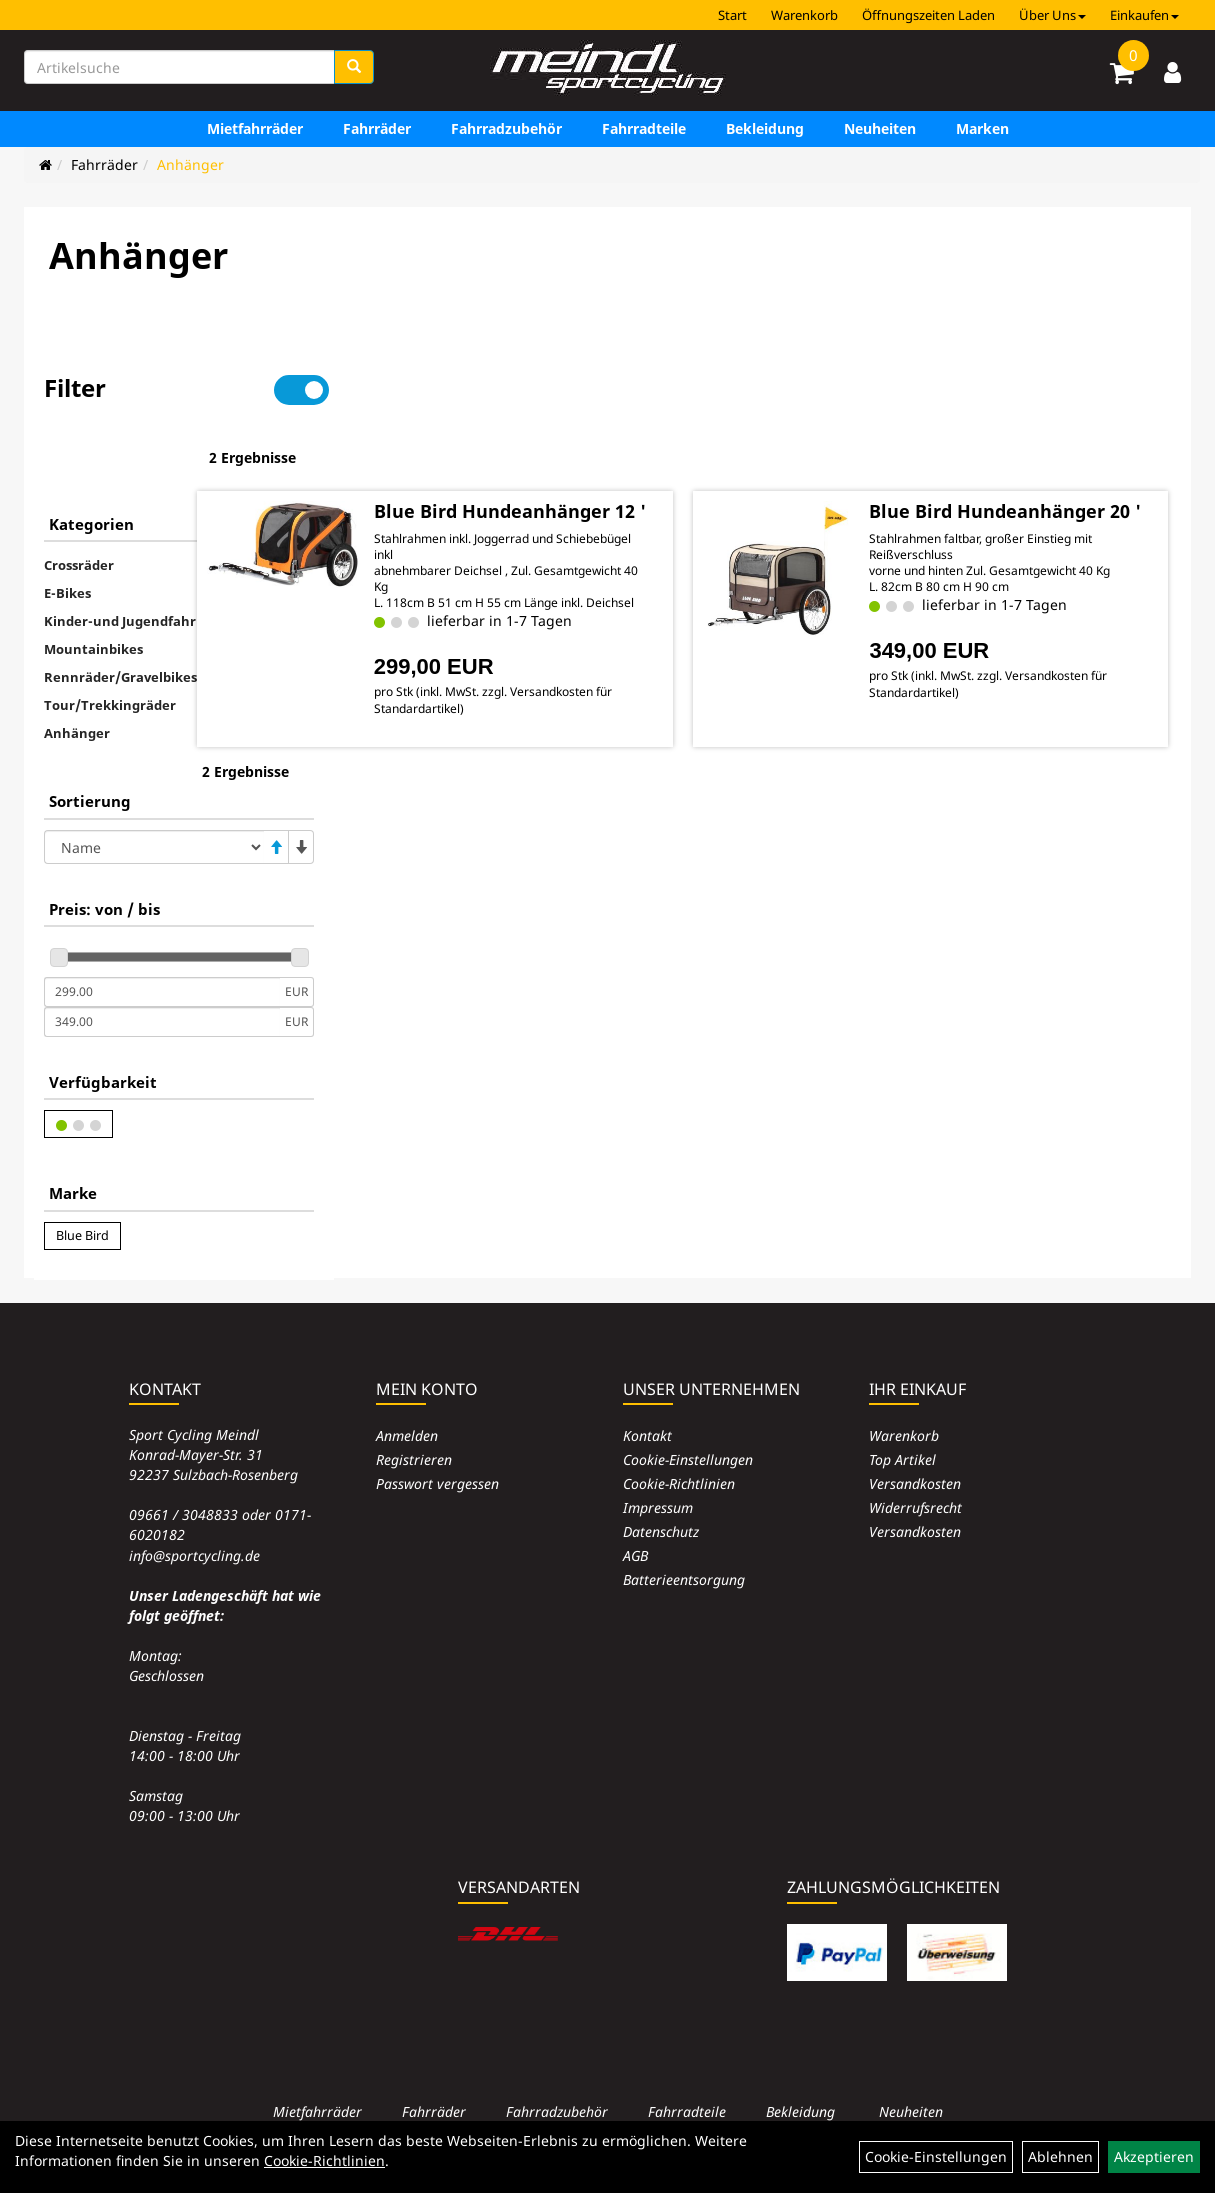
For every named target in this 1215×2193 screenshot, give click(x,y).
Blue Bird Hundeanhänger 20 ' (1012, 456)
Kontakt (647, 1435)
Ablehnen (1060, 2156)
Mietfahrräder (255, 128)
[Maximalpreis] (162, 959)
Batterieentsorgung (684, 1579)
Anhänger (190, 164)
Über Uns (1052, 15)
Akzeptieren (1154, 2156)
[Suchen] (354, 67)
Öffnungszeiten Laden (928, 15)
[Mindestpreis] (162, 929)
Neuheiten (880, 128)
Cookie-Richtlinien (679, 1483)
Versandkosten (915, 1483)
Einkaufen (1144, 15)
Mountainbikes (93, 586)
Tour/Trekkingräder (110, 642)
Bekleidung (765, 128)
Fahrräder (377, 128)
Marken (982, 128)
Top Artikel (902, 1459)
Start (732, 15)
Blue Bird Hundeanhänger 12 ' (589, 456)
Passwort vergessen (437, 1483)
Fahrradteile (644, 128)
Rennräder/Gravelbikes (120, 614)
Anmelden (407, 1435)
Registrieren (414, 1459)
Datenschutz (661, 1531)
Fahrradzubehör (506, 128)
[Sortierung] (154, 784)
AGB (635, 1555)
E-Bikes (67, 530)
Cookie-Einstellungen (688, 1459)
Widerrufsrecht (915, 1507)
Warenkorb (804, 15)
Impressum (658, 1507)
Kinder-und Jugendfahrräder (138, 558)
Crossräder (79, 502)
